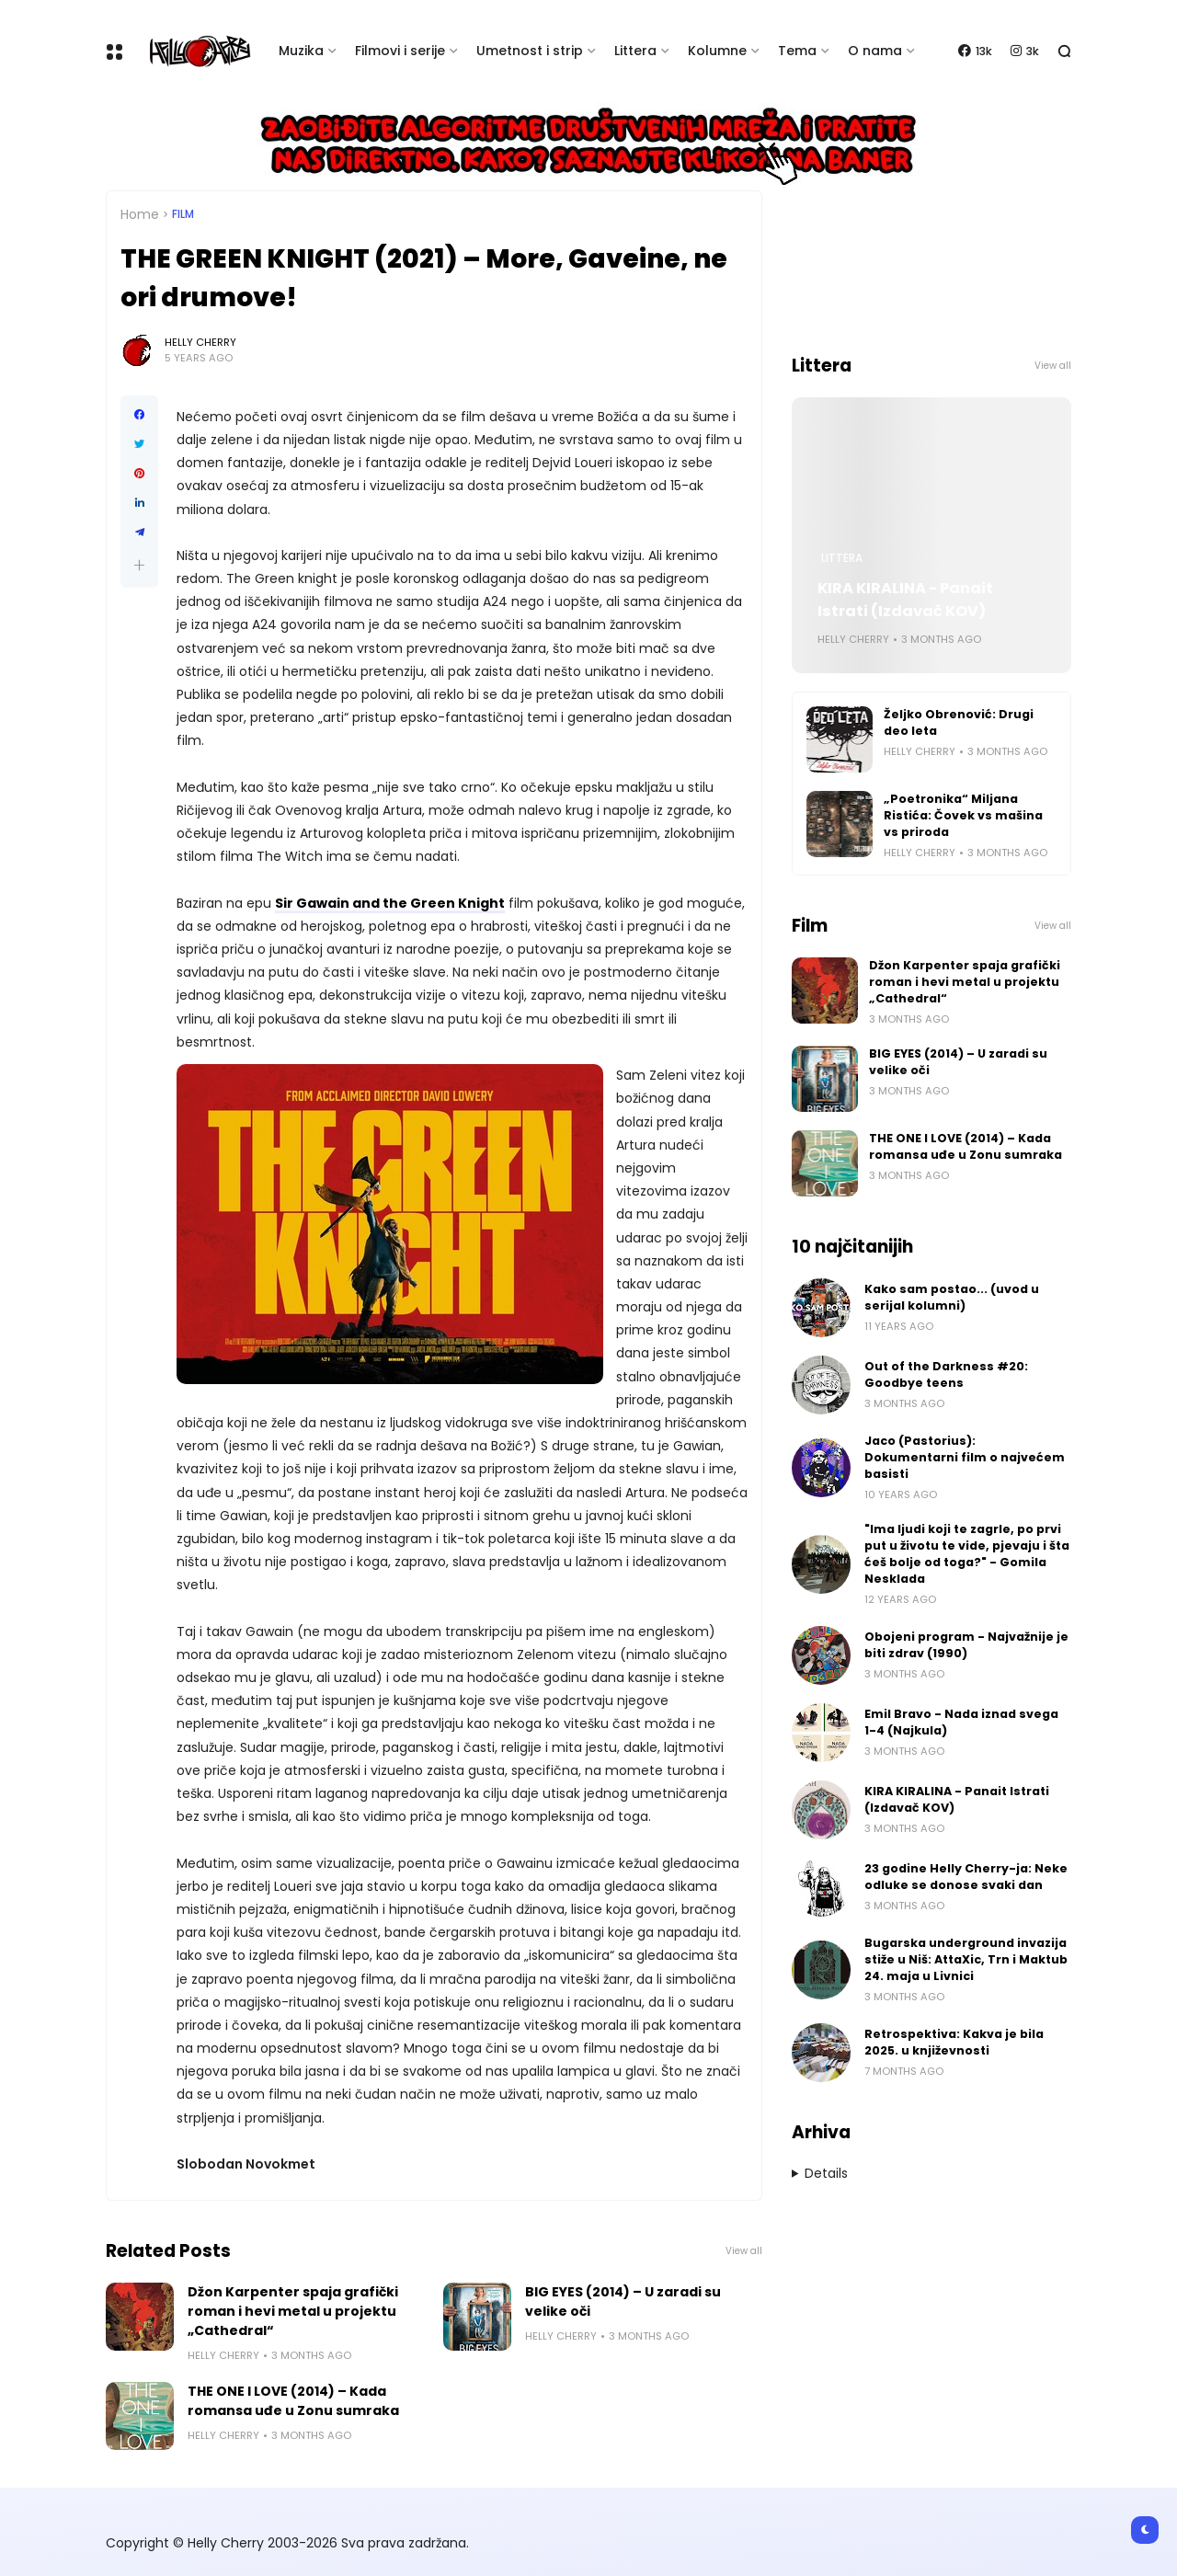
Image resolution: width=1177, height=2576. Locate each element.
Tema (797, 50)
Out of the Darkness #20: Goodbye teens (946, 1374)
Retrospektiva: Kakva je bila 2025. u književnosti (954, 2042)
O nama (875, 50)
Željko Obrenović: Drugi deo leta (959, 722)
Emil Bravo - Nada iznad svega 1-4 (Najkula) (961, 1722)
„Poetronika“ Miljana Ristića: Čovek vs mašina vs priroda (963, 815)
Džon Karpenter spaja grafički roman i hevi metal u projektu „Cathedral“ (293, 2311)
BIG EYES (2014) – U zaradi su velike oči (623, 2301)
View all (744, 2251)
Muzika (301, 50)
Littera (635, 50)
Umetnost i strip (529, 50)
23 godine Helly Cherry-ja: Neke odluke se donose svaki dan (966, 1876)
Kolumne (717, 50)
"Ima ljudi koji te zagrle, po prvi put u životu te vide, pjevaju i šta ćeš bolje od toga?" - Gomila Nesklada (966, 1553)
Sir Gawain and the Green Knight (390, 903)
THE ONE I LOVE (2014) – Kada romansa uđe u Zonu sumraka (293, 2401)
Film (183, 214)
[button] (139, 565)
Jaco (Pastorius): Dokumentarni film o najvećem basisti (964, 1457)
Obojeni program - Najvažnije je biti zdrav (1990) (966, 1645)
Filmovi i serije (400, 50)
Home (139, 214)
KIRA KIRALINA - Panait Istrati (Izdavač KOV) (905, 600)
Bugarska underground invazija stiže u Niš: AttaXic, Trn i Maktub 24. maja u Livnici (966, 1959)
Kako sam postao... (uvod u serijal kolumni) (951, 1297)
